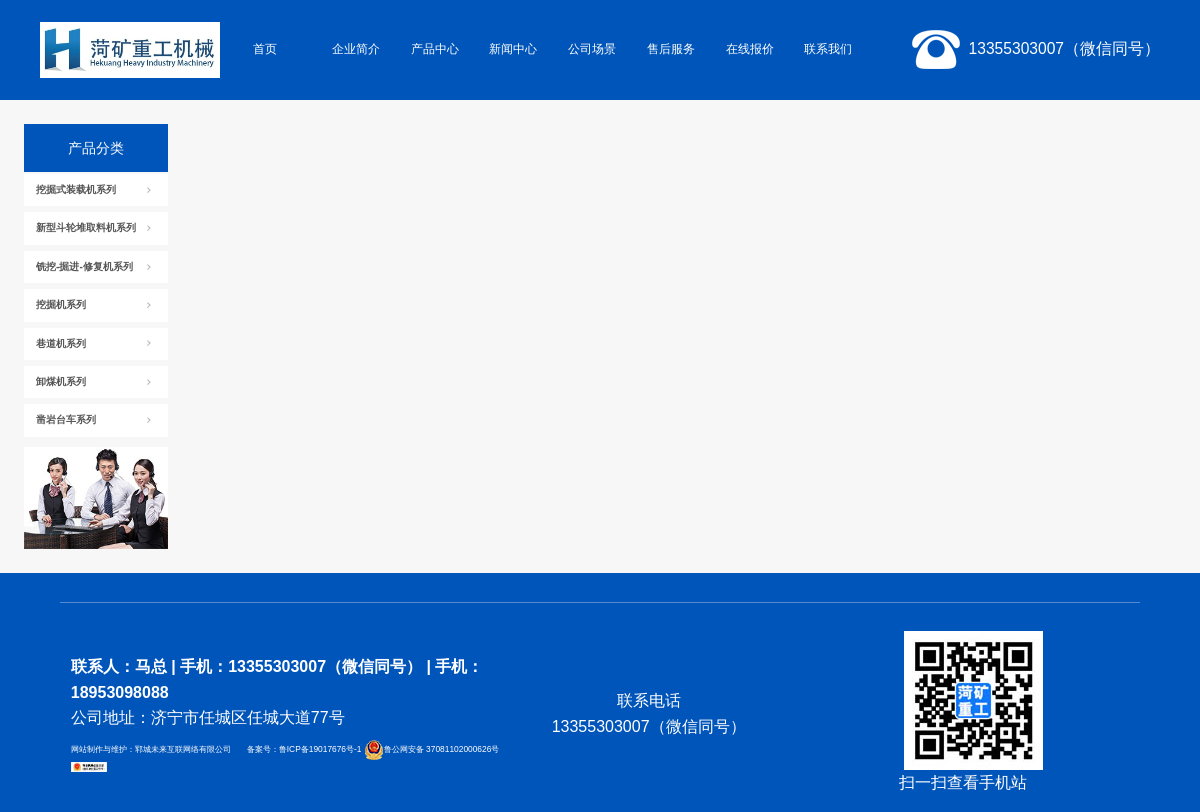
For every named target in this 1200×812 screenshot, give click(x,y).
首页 (265, 49)
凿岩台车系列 (66, 419)
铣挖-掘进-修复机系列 (84, 266)
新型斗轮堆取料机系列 (86, 227)
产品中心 (435, 49)
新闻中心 (513, 49)
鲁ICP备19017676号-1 (321, 749)
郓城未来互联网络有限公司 (183, 749)
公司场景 (592, 49)
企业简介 (356, 49)
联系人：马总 (119, 666)
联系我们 (828, 49)
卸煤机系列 (61, 381)
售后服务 (671, 49)
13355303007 (1032, 50)
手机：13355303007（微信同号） (301, 666)
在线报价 (750, 49)
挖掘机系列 (61, 304)
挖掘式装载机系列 (76, 189)
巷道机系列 (61, 343)
